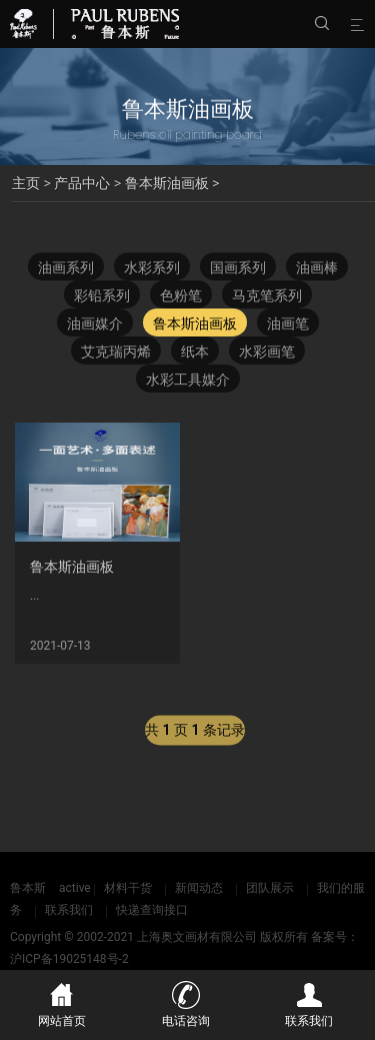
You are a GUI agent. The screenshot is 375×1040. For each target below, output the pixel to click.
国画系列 (238, 270)
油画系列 (66, 270)
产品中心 (82, 183)
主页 (26, 183)
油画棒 (317, 270)
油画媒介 (95, 326)
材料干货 (128, 888)
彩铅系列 (102, 298)
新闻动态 (199, 888)
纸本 (195, 354)
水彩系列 (152, 270)
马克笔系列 (267, 298)
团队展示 (270, 888)
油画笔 (288, 326)
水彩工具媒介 (188, 382)
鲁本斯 (28, 888)
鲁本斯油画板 (167, 183)
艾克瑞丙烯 (116, 354)
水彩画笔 (267, 354)
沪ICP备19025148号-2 (69, 959)
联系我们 (69, 910)
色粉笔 (181, 298)
